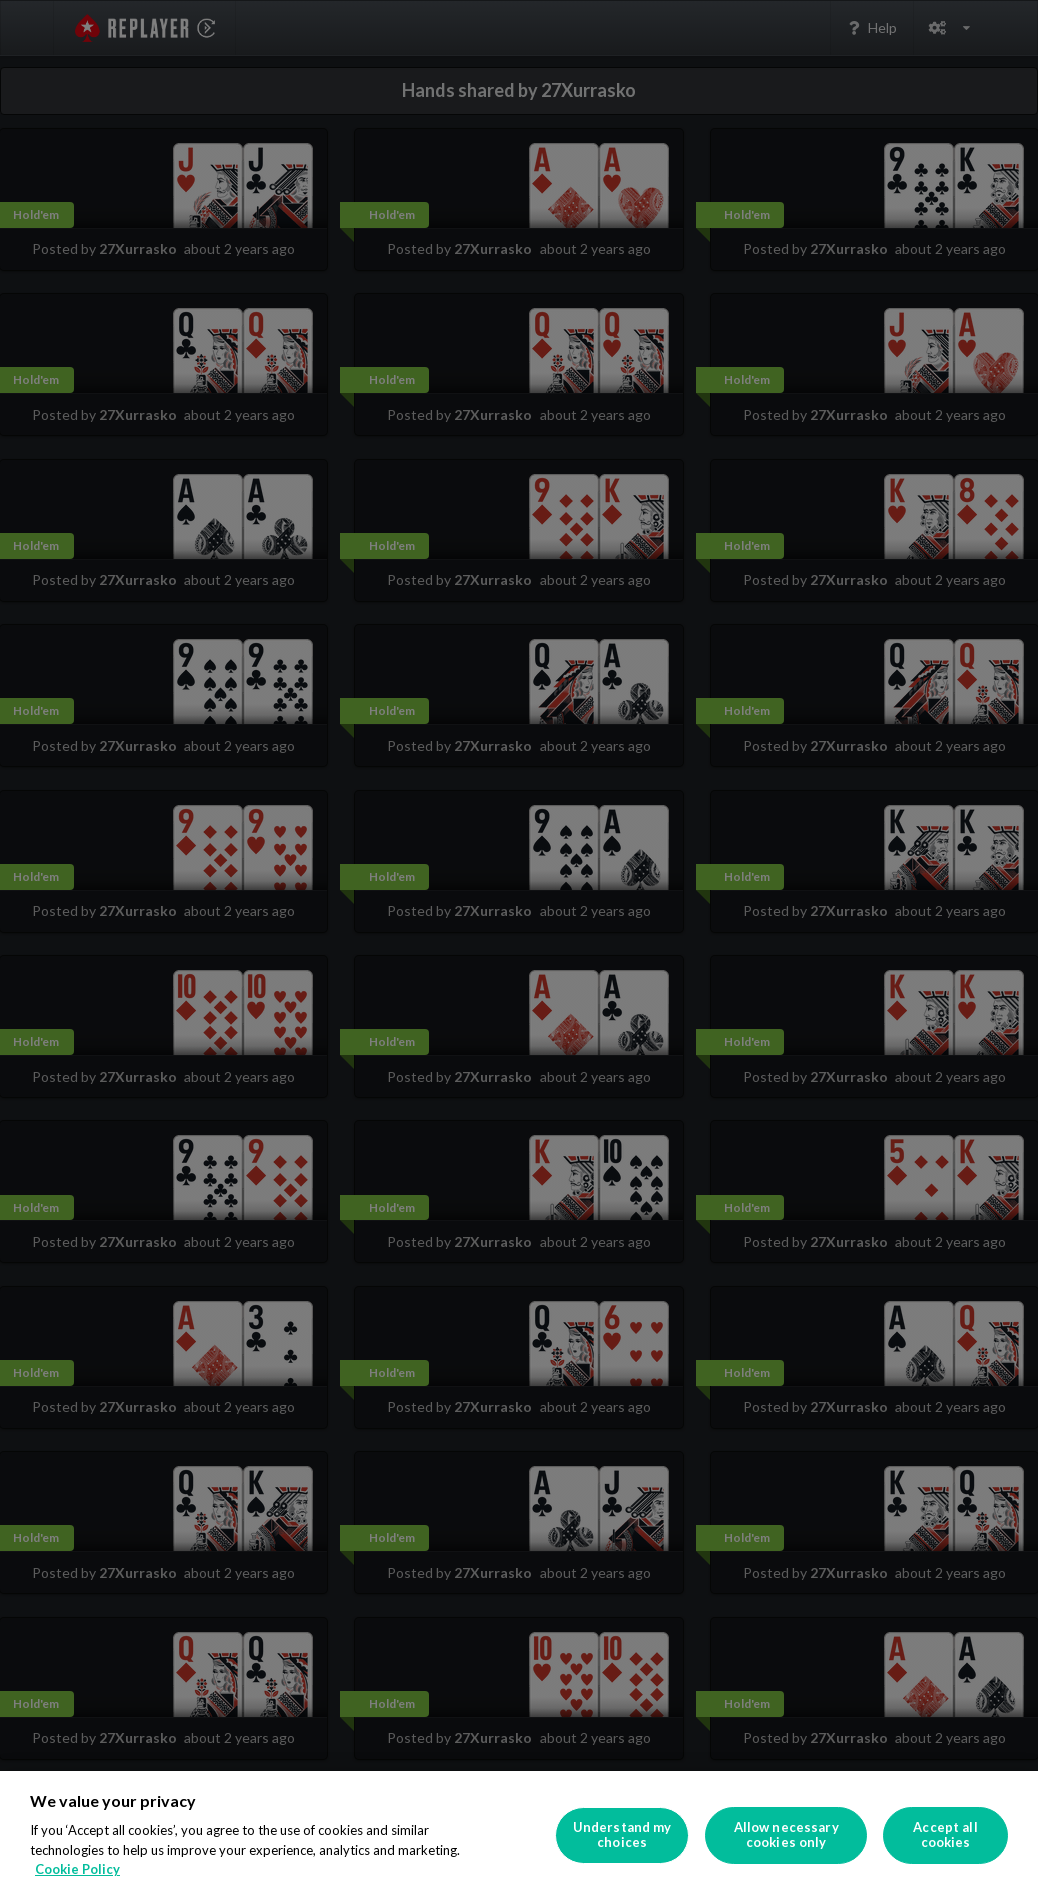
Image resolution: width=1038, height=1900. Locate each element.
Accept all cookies (945, 1835)
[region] (519, 1835)
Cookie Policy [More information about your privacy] (77, 1869)
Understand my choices (622, 1835)
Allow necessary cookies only (786, 1835)
